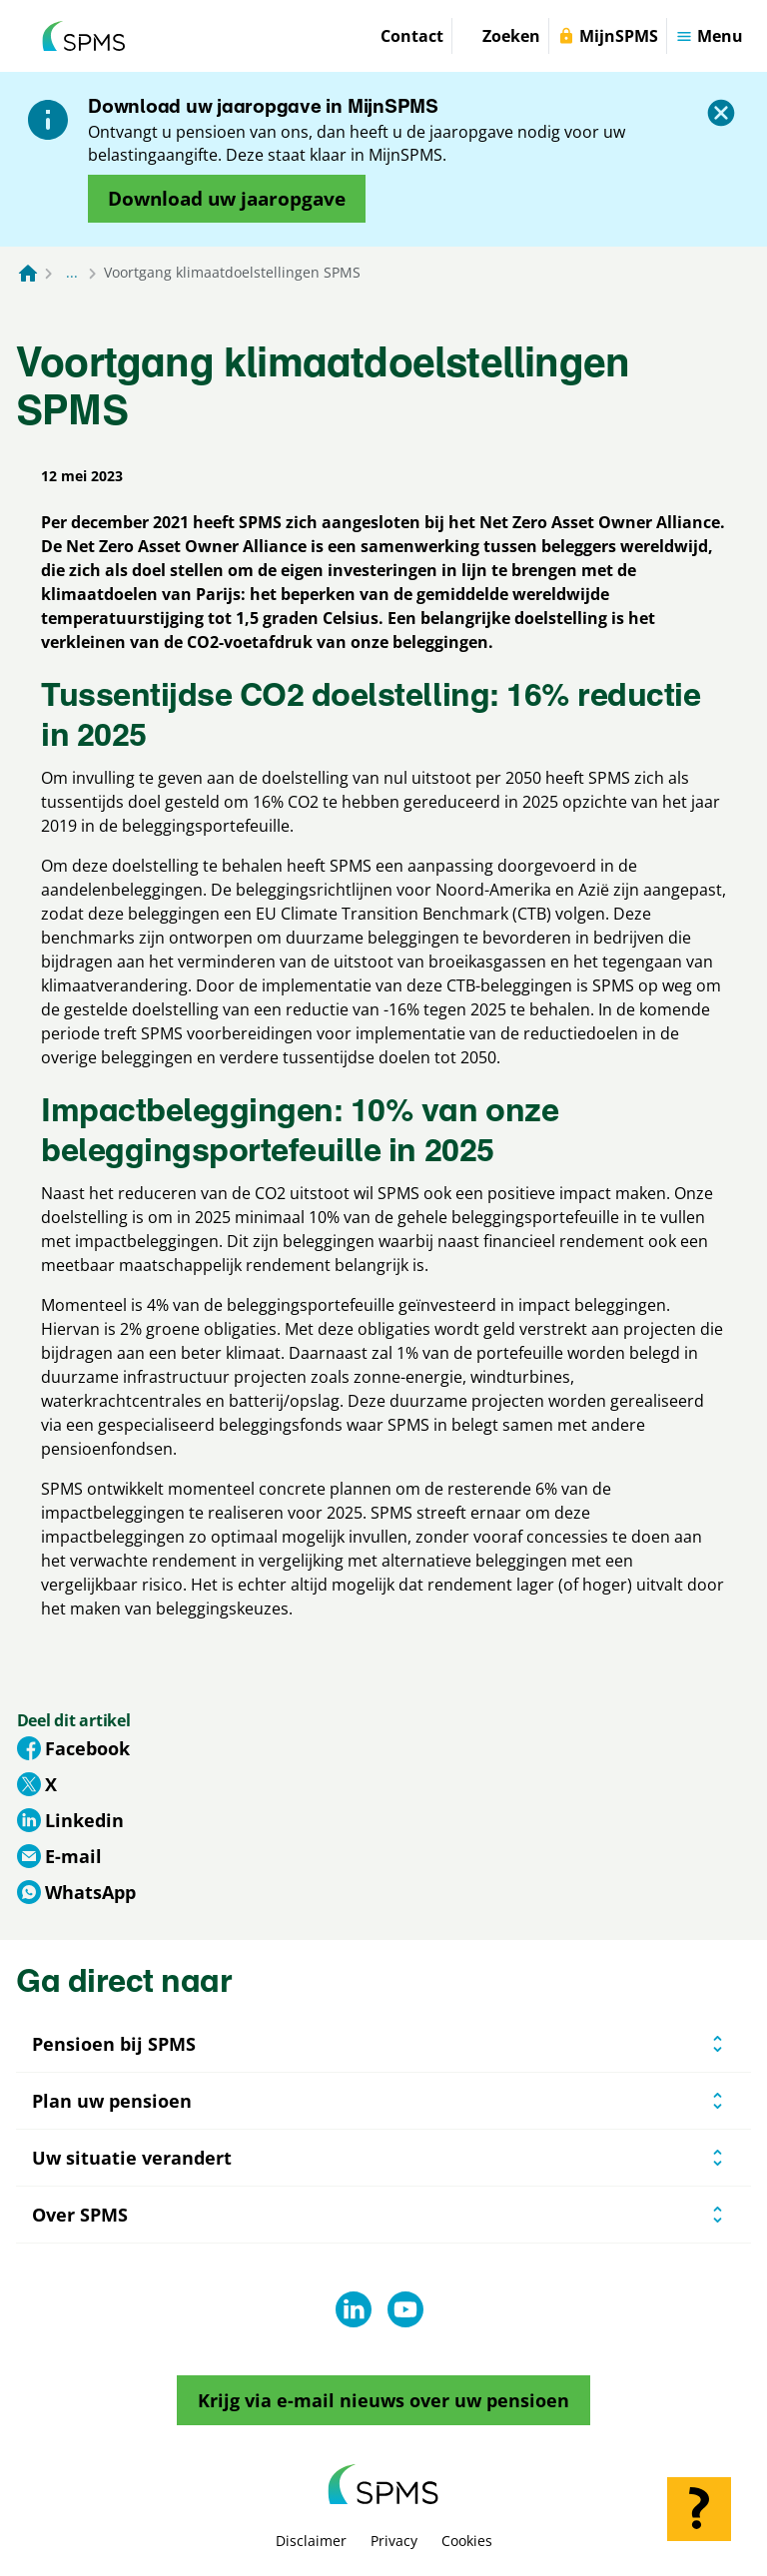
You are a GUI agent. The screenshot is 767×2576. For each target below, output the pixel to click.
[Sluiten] (721, 113)
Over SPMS (80, 2215)
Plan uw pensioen (112, 2101)
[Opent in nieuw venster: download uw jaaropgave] (227, 199)
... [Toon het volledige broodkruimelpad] (72, 272)
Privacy (394, 2540)
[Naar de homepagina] (28, 273)
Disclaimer (311, 2540)
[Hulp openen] (699, 2509)
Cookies (466, 2540)
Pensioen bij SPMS (114, 2044)
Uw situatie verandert (132, 2158)
